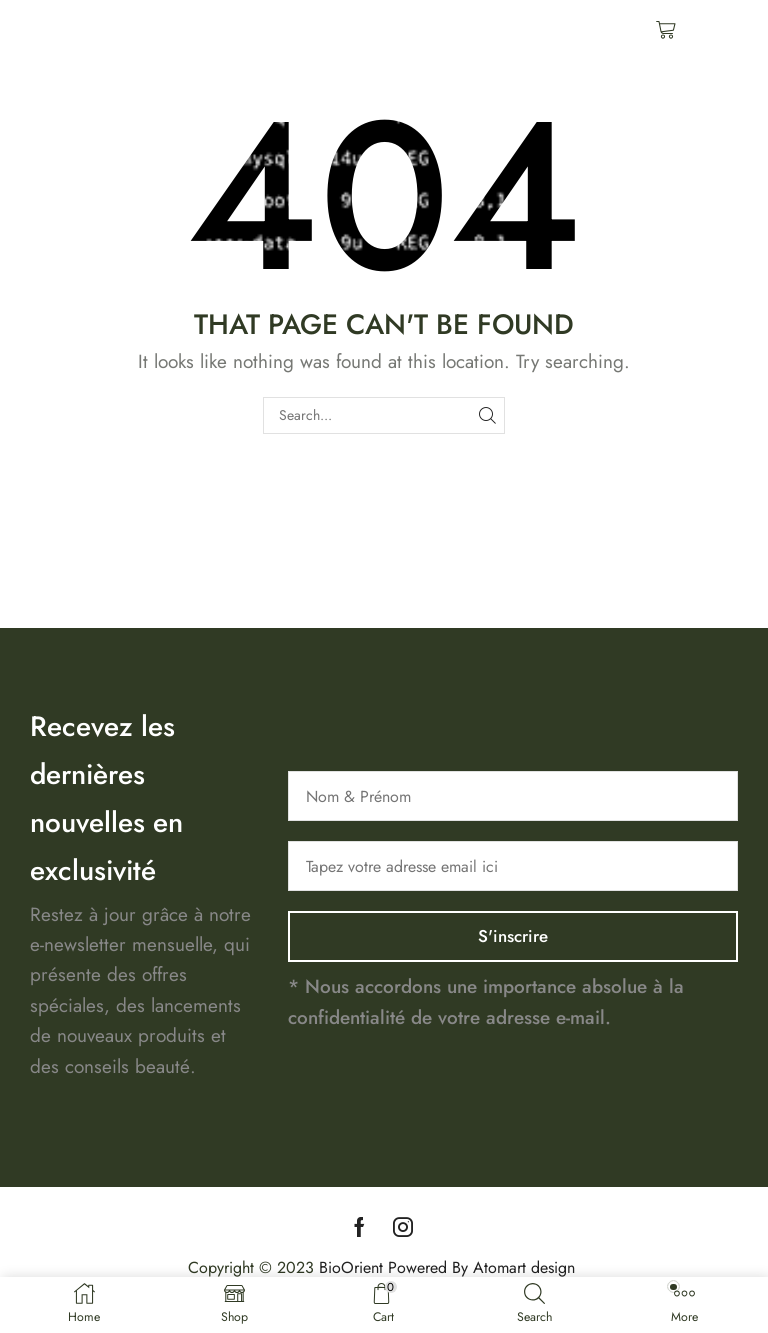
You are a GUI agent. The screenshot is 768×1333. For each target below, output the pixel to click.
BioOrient (351, 1266)
